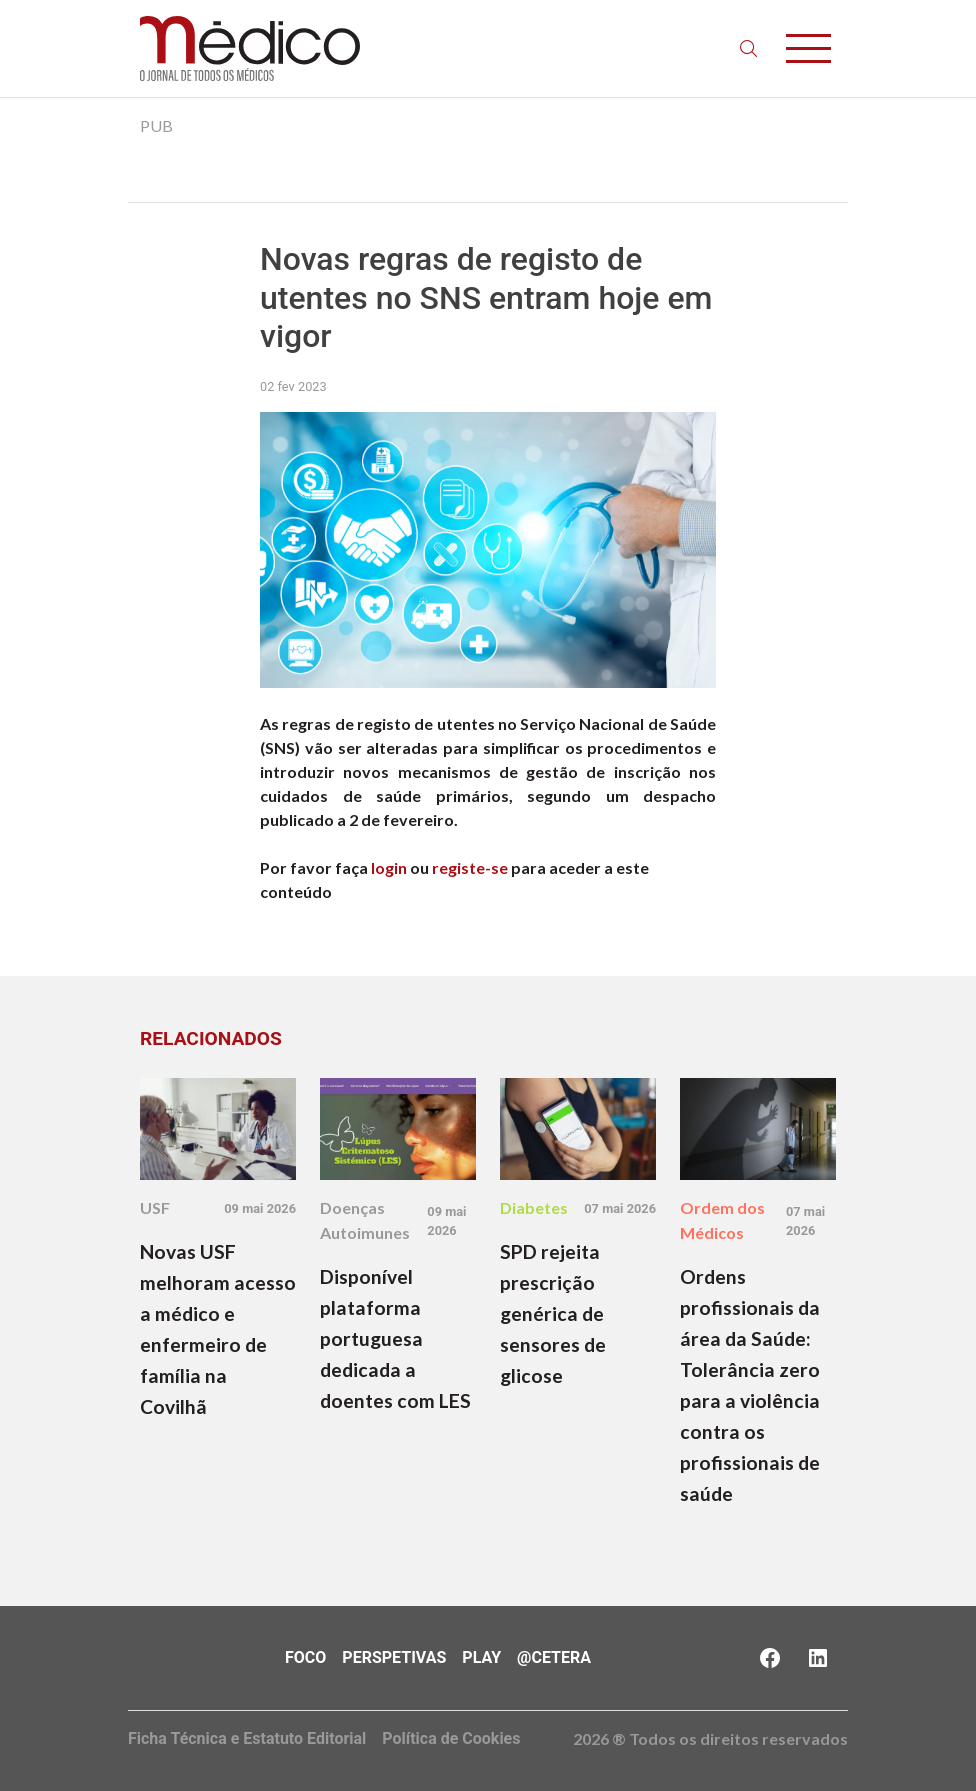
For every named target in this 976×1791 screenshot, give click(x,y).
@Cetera (554, 1657)
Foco (305, 1657)
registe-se (470, 867)
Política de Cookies (451, 1738)
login (389, 867)
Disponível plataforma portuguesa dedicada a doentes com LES (395, 1338)
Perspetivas (394, 1657)
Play (481, 1657)
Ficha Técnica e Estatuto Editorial (247, 1738)
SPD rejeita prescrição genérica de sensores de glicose (553, 1313)
